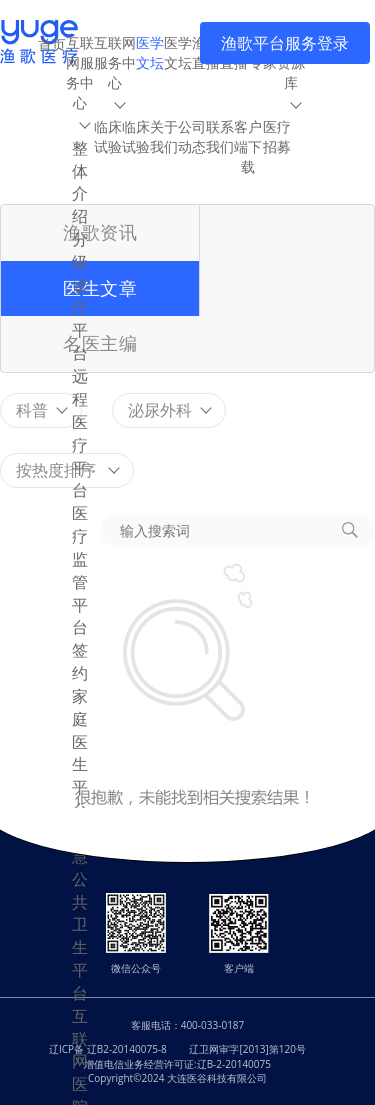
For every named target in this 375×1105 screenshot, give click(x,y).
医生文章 (100, 288)
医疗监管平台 (80, 570)
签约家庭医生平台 (80, 730)
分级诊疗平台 (80, 296)
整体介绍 (80, 182)
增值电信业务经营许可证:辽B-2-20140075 (177, 1064)
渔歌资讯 (100, 232)
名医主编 (100, 343)
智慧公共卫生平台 (80, 913)
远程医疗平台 (80, 433)
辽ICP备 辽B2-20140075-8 (108, 1049)
